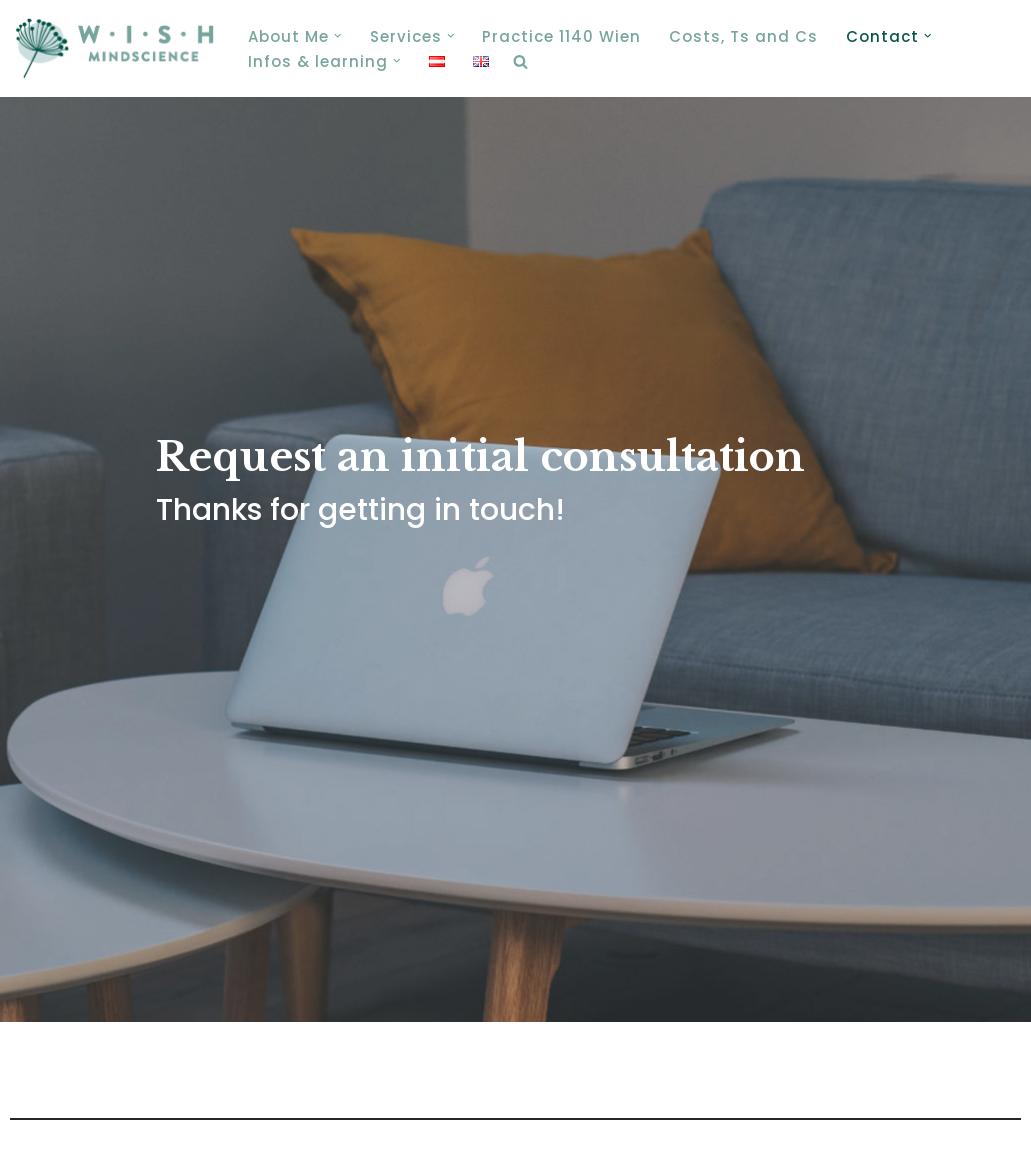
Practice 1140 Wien (561, 36)
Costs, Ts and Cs (743, 36)
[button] (338, 36)
